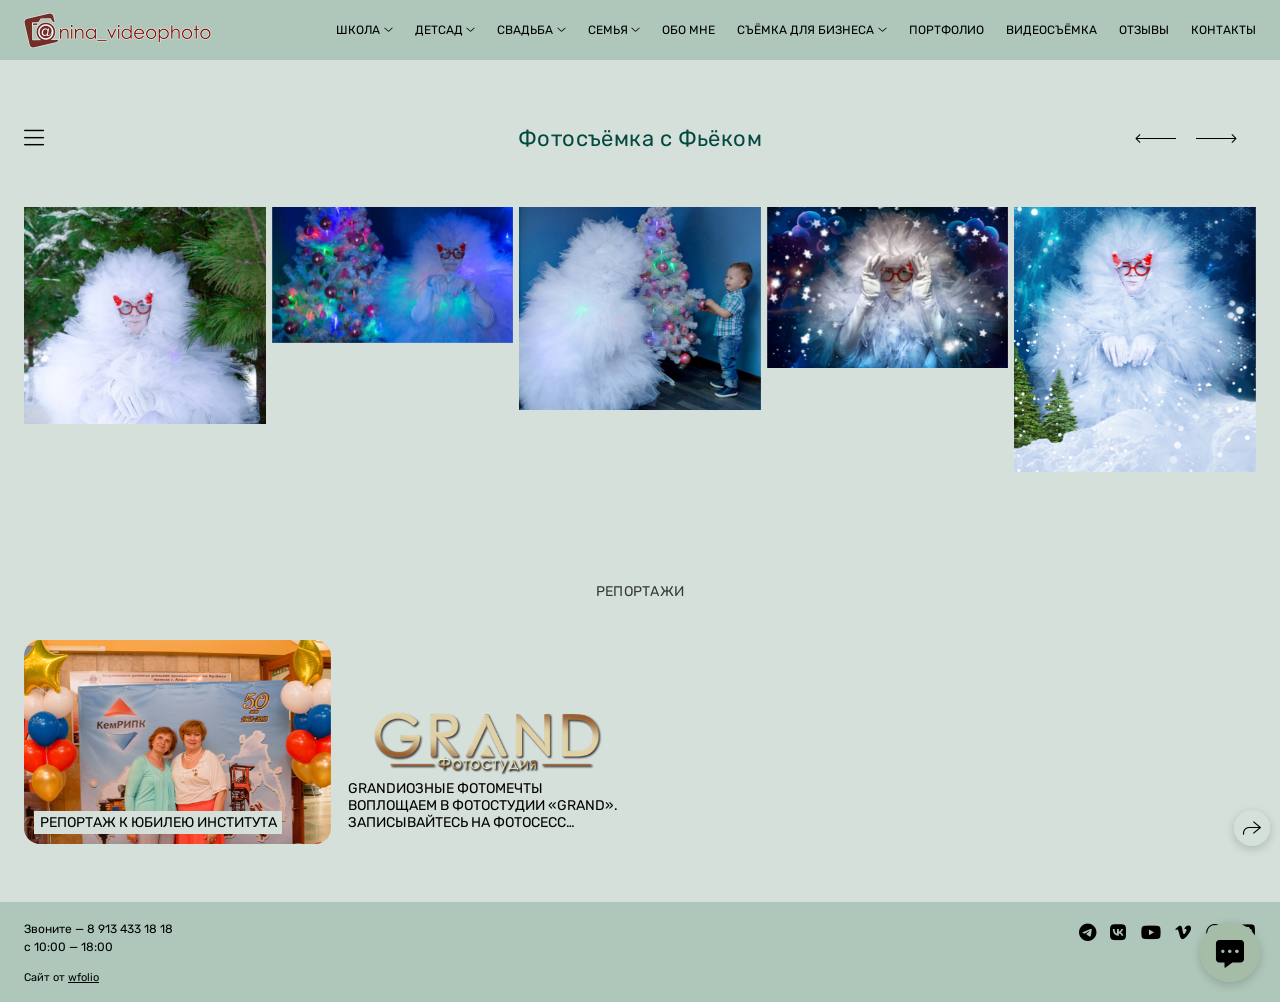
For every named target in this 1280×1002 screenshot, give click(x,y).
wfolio (83, 977)
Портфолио (946, 30)
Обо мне (688, 30)
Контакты (1223, 30)
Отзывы (1144, 30)
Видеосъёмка (1051, 30)
